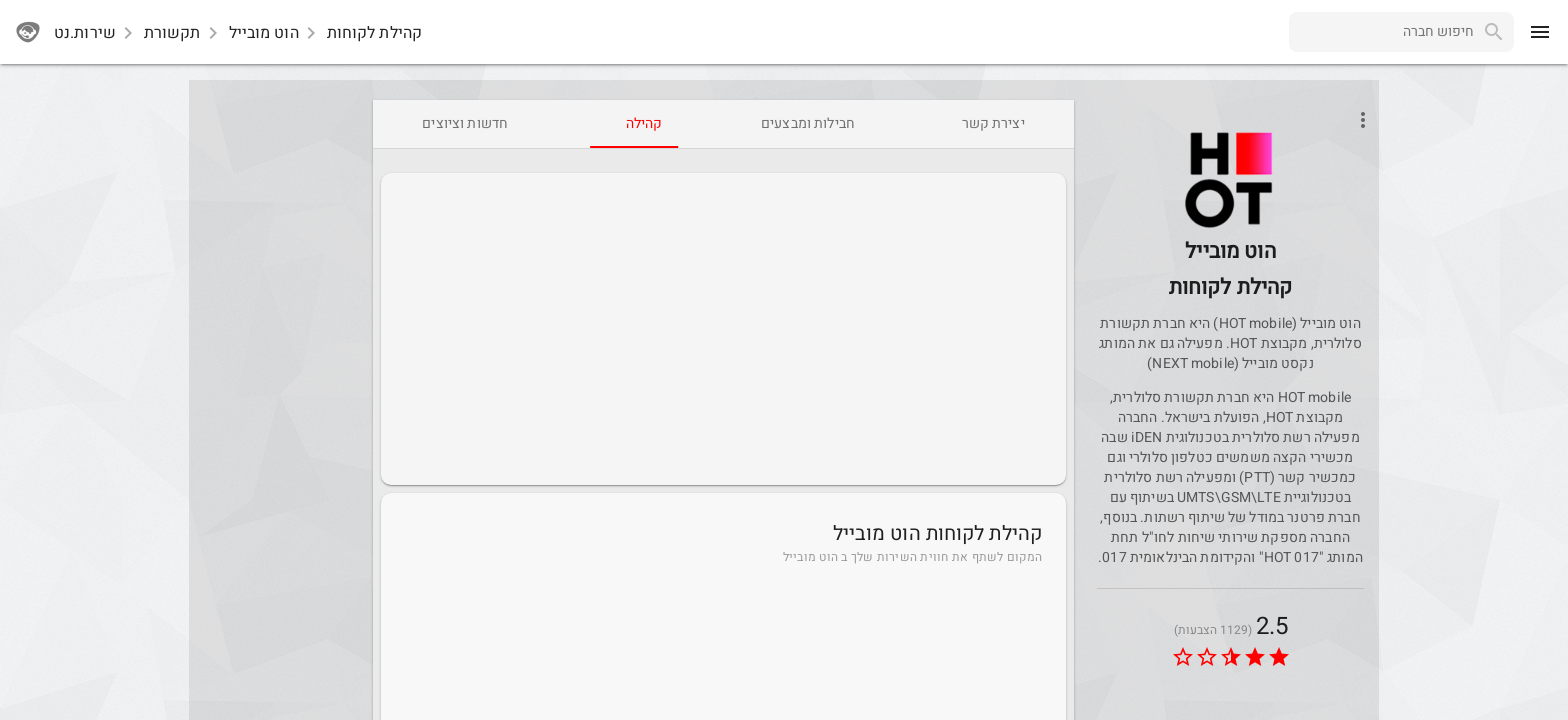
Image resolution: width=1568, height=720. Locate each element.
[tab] (993, 124)
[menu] (1540, 32)
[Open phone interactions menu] (1363, 120)
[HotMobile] (1231, 226)
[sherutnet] (28, 32)
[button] (1231, 180)
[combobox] (1381, 32)
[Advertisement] (723, 329)
